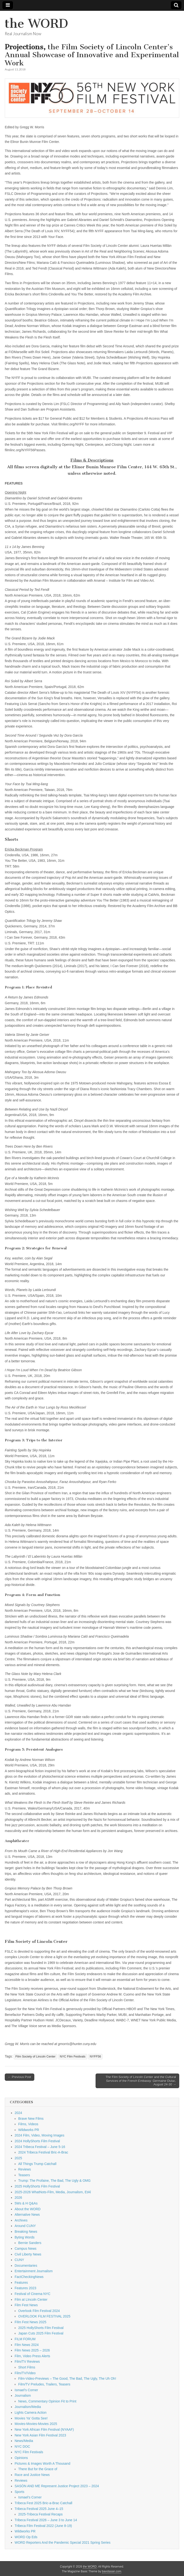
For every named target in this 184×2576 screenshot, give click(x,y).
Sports (19, 2492)
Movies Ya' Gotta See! (31, 2418)
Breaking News (26, 2231)
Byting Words (24, 2237)
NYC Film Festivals (73, 2056)
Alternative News (27, 2214)
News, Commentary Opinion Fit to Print (47, 2401)
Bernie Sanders (29, 2243)
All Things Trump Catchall (37, 2164)
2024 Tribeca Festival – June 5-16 (40, 2147)
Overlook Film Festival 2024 (39, 2311)
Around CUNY (25, 2226)
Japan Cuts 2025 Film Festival (40, 2333)
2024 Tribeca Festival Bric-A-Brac (43, 2152)
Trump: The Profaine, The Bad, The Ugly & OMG (54, 2180)
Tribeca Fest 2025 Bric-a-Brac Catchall (43, 2503)
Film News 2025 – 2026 (32, 2350)
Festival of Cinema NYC (32, 2294)
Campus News (25, 2248)
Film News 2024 (27, 2345)
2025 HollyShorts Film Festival (37, 2186)
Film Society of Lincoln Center (35, 2056)
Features (21, 2282)
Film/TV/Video (25, 2373)
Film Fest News (26, 2305)
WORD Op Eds (26, 2537)
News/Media (24, 2441)
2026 (18, 2197)
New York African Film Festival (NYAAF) (44, 2429)
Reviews (24, 2169)
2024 (18, 2113)
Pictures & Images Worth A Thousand (42, 2463)
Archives (21, 2220)
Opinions (21, 2458)
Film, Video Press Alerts (32, 2356)
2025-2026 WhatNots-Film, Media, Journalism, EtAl (53, 2192)
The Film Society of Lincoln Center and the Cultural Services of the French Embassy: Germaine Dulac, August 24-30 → (141, 2080)
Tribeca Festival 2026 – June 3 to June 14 (46, 2520)
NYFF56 (95, 2056)
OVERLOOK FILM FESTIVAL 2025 (44, 2316)
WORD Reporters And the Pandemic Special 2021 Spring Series (62, 2542)
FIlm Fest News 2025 (30, 2322)
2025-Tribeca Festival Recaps (40, 2514)
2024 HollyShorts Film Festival (37, 2141)
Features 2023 (25, 2288)
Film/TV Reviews (27, 2361)
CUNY (19, 2260)
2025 (18, 2158)
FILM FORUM (25, 2339)
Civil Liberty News (28, 2254)
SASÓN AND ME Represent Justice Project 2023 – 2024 (57, 2486)
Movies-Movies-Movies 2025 (36, 2424)
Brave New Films (31, 2118)
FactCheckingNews (29, 2277)
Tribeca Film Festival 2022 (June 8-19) (43, 2526)
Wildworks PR (28, 2130)
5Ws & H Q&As (26, 2203)
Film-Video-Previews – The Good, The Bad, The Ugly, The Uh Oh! (67, 2378)
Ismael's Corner (26, 2390)
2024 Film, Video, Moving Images (39, 2135)
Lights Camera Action (30, 2412)
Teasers (24, 2175)
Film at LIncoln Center (31, 2299)
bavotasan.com (111, 2571)
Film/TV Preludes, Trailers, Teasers (44, 2384)
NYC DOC (22, 2446)
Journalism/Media (28, 2407)
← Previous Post (19, 2077)
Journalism (23, 2395)
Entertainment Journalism (34, 2271)
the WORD (36, 23)
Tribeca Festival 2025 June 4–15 (39, 2509)
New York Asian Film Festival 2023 (40, 2435)
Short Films (26, 2367)
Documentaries (26, 2265)
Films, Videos (28, 2124)
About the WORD (27, 2209)
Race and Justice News (32, 2475)
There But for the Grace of (37, 2469)
